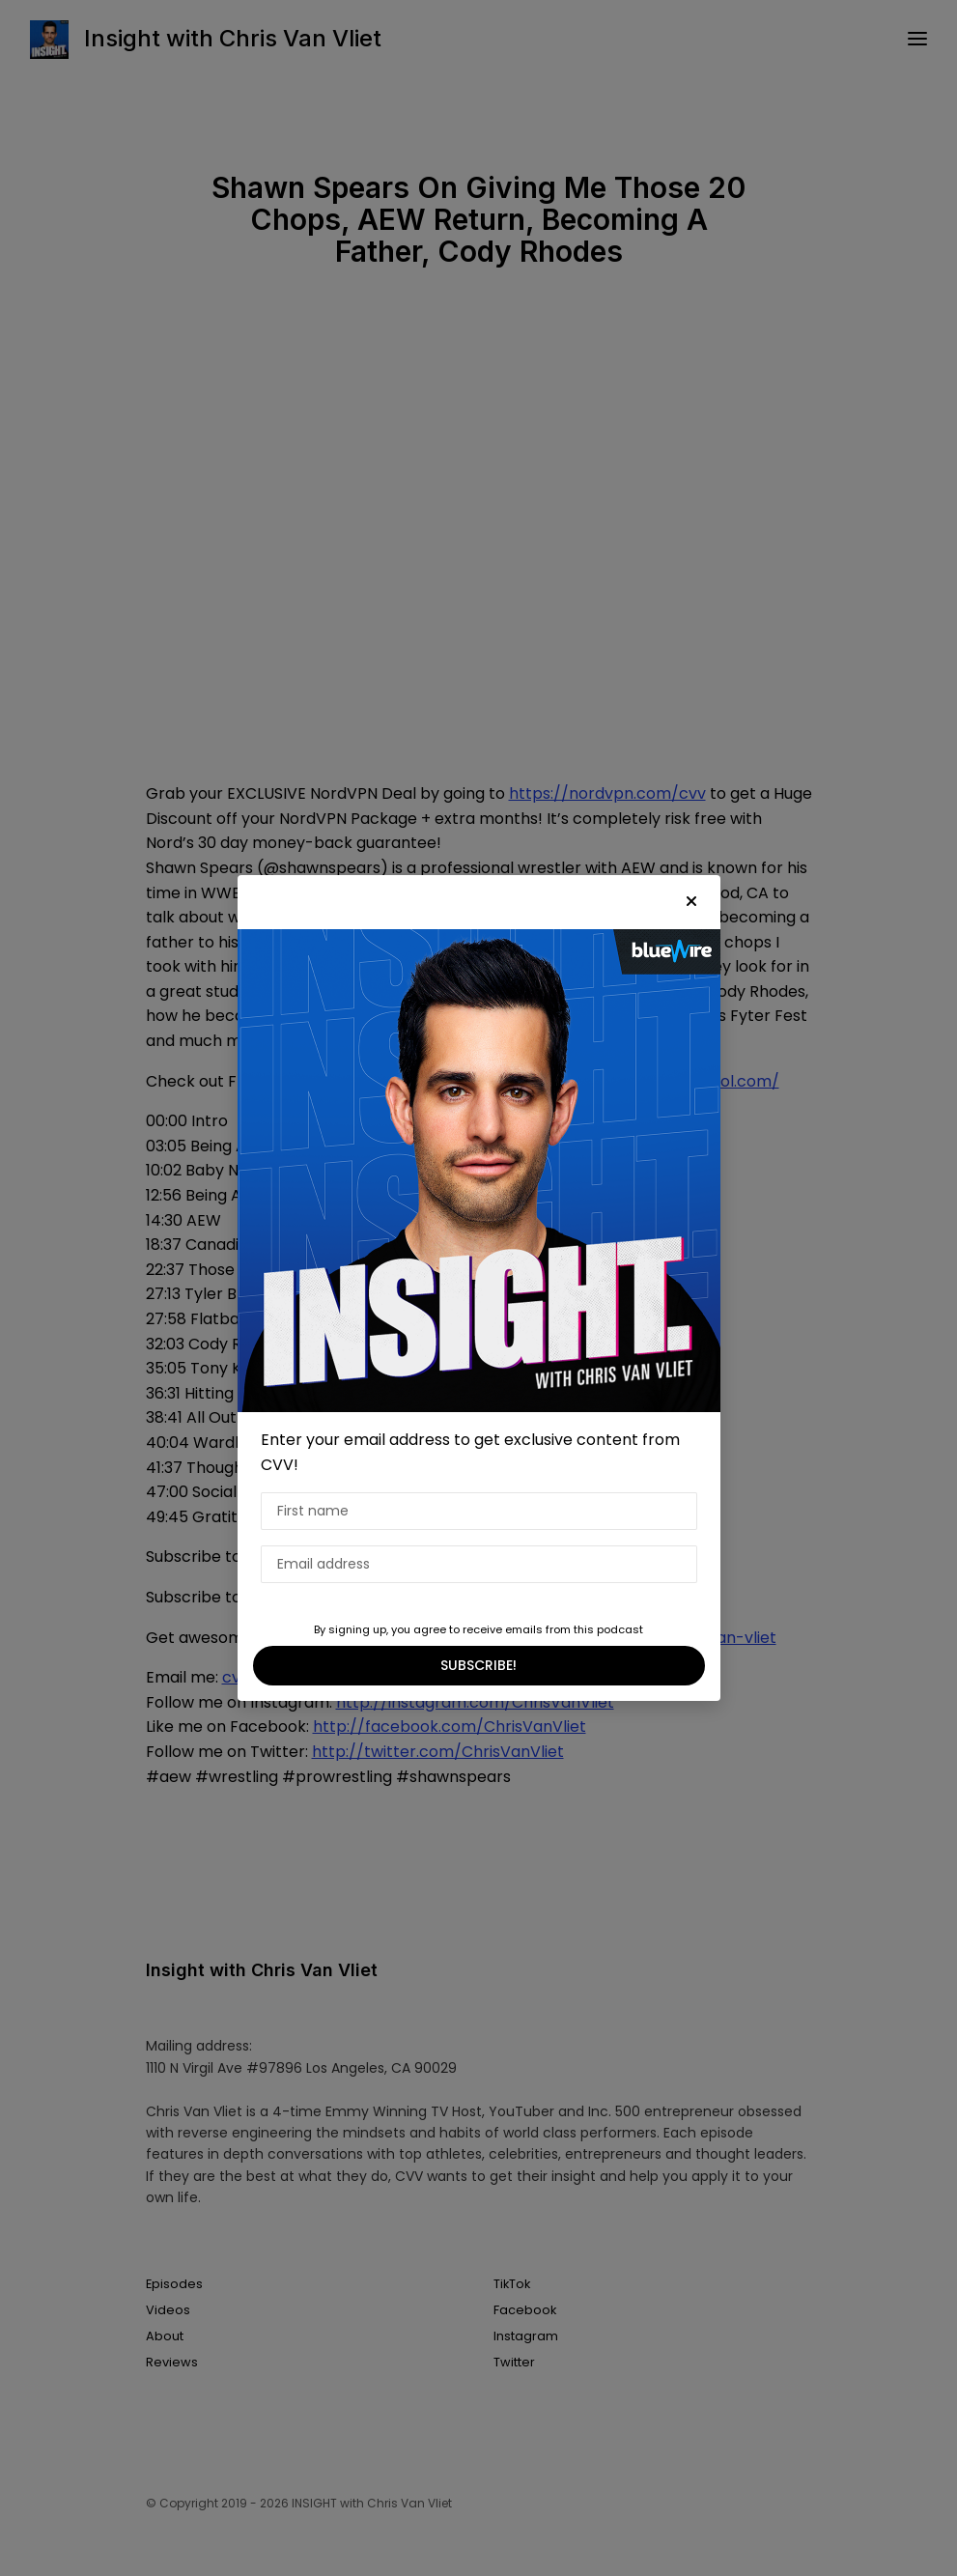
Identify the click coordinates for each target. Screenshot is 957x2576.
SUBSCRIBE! (478, 1665)
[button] (691, 902)
